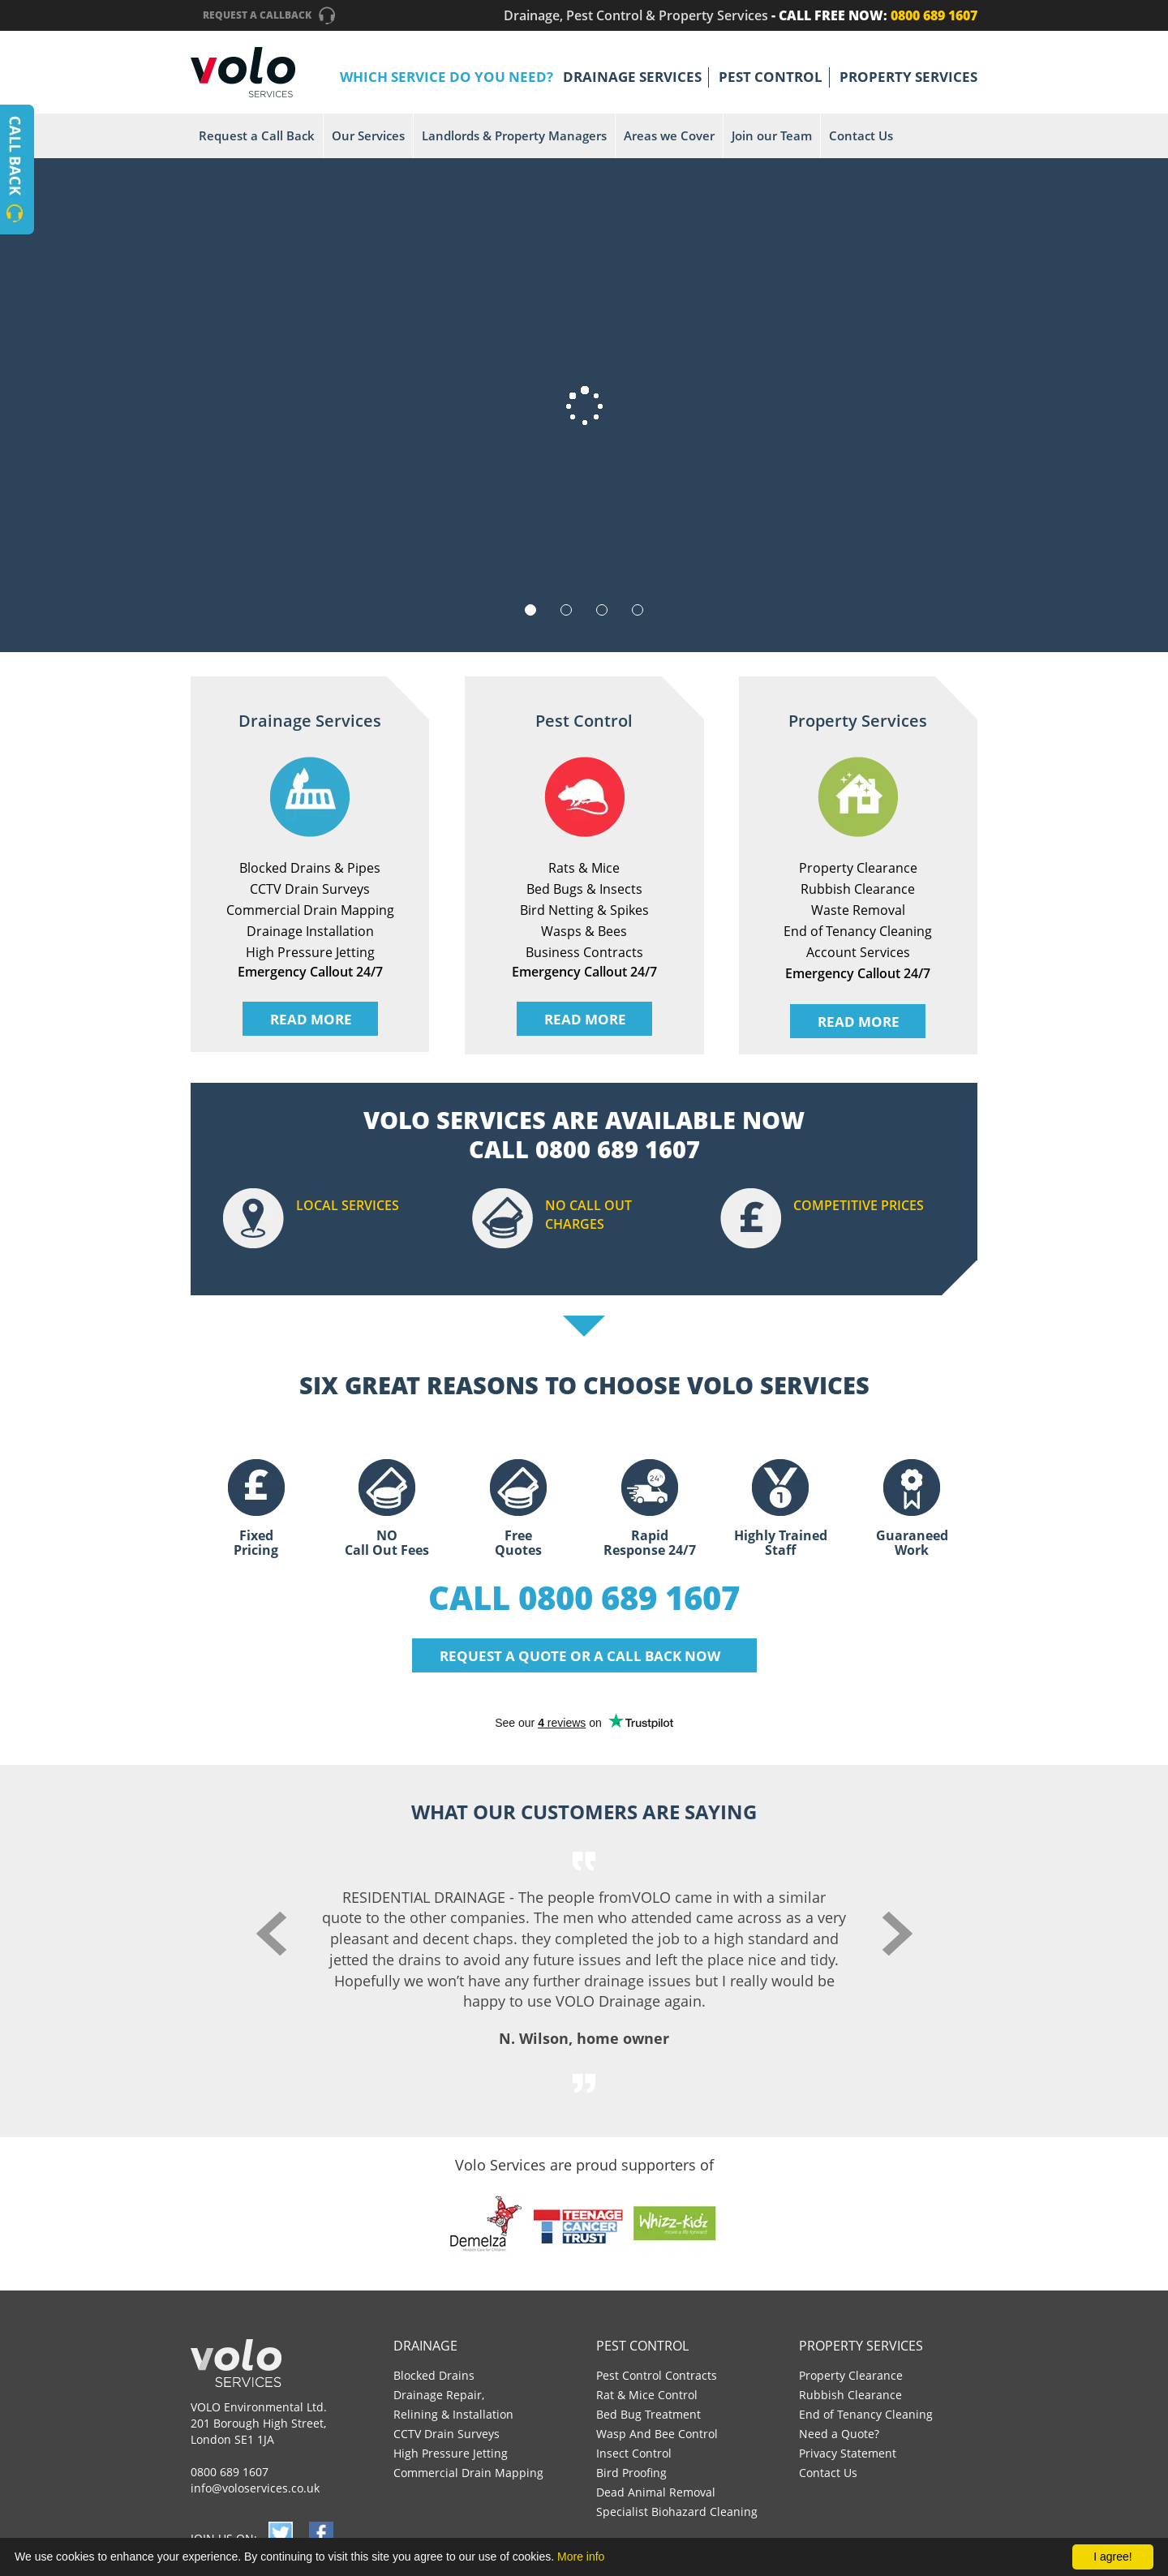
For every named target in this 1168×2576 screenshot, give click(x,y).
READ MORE (311, 1019)
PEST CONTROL (770, 76)
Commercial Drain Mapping (468, 2472)
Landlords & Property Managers (514, 135)
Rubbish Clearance (850, 2394)
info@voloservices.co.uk (255, 2488)
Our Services (368, 135)
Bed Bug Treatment (648, 2414)
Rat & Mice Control (647, 2394)
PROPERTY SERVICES (908, 76)
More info (580, 2556)
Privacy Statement (847, 2453)
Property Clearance (851, 2375)
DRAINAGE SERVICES (632, 76)
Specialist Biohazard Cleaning (677, 2511)
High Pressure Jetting (450, 2453)
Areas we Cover (669, 135)
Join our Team (772, 135)
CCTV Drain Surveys (446, 2433)
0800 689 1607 (229, 2471)
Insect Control (634, 2453)
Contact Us (861, 135)
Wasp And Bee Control (657, 2433)
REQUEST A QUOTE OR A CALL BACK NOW (580, 1655)
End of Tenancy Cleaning (866, 2414)
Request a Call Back (257, 135)
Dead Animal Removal (655, 2492)
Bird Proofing (631, 2472)
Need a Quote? (839, 2433)
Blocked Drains (433, 2375)
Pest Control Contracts (656, 2375)
